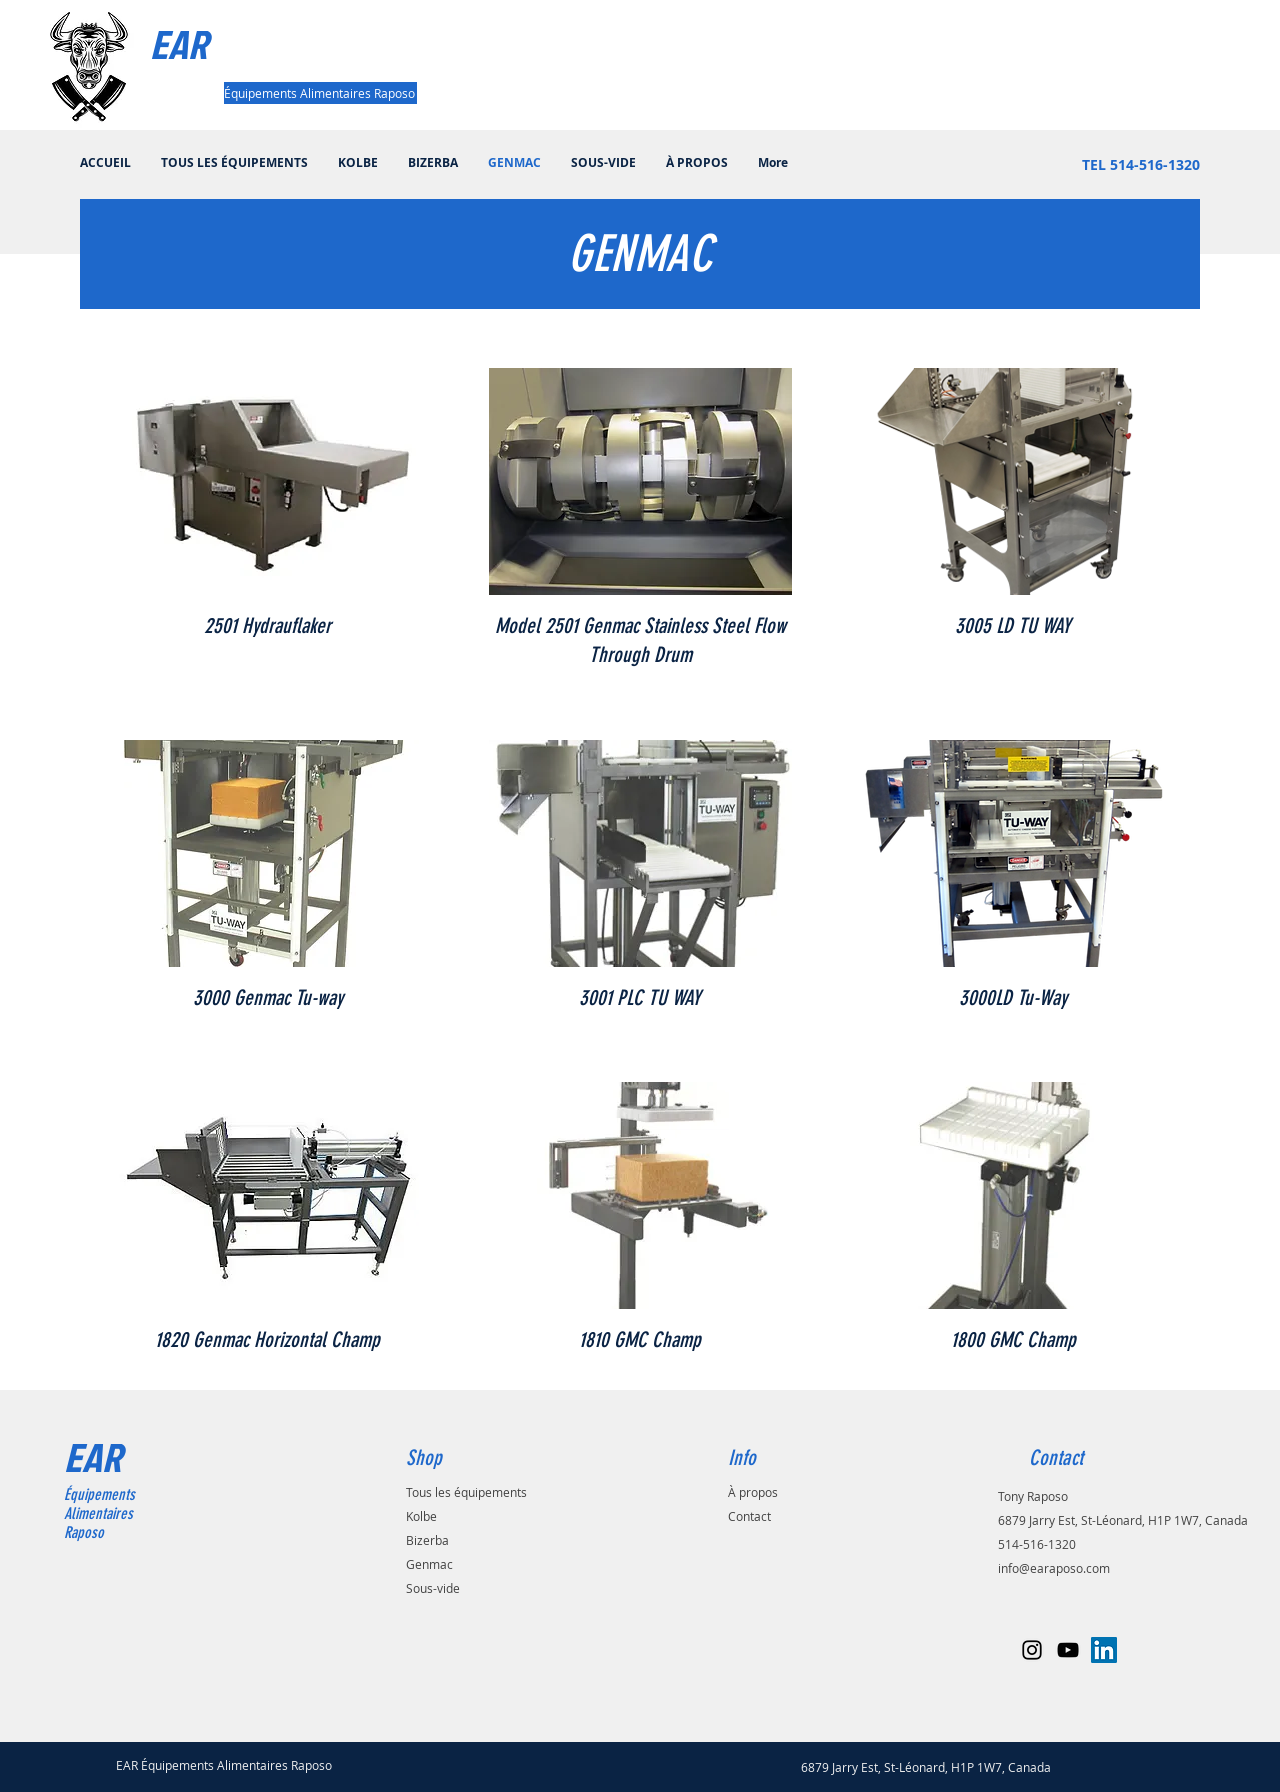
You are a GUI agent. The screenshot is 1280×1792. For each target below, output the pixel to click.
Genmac (429, 1564)
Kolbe (421, 1516)
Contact (749, 1516)
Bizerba (427, 1540)
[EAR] (231, 44)
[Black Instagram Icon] (1032, 1650)
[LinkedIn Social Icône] (1104, 1650)
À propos (753, 1492)
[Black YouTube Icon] (1068, 1650)
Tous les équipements (466, 1492)
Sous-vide (433, 1588)
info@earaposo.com (1054, 1568)
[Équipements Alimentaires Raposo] (320, 93)
